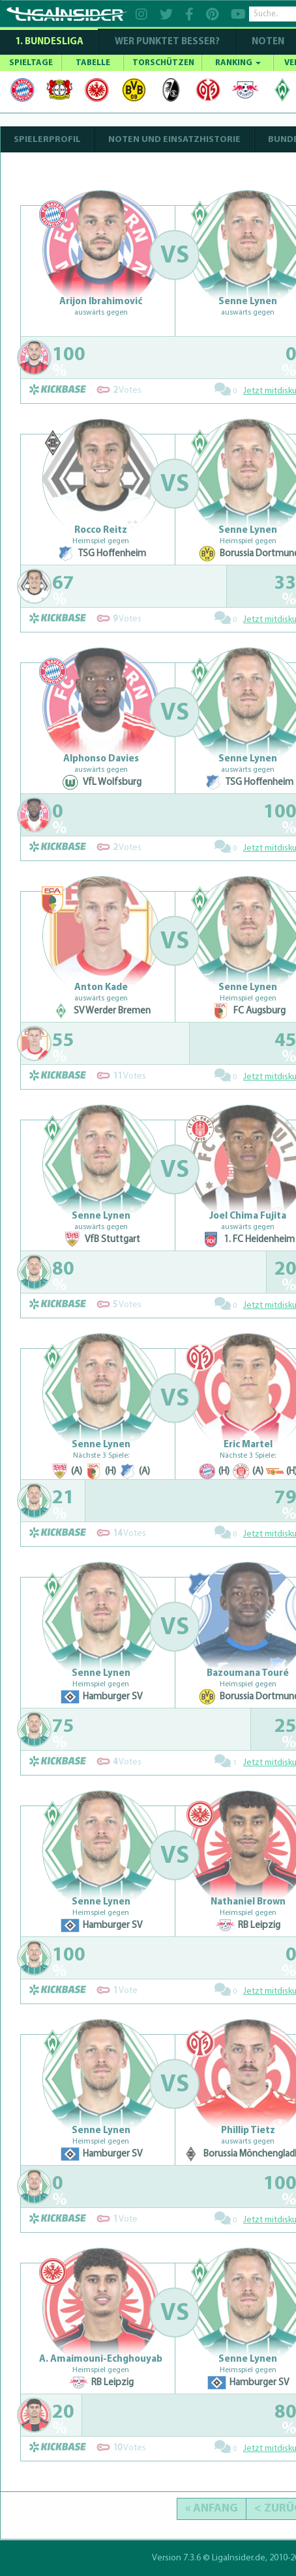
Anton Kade (101, 988)
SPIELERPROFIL (47, 140)
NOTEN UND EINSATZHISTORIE (174, 140)
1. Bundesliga (49, 42)
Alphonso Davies (101, 759)
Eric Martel (248, 1445)
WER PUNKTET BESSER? (167, 42)
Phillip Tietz (248, 2131)
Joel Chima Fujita (247, 1216)
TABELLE (93, 63)
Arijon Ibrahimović (100, 302)
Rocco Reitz (100, 530)
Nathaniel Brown (248, 1902)
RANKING (238, 63)
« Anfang (211, 2508)
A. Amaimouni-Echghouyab (100, 2359)
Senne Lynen (247, 302)
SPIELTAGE (31, 63)
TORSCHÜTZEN (163, 63)
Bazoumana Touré (248, 1673)
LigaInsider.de (238, 2558)
